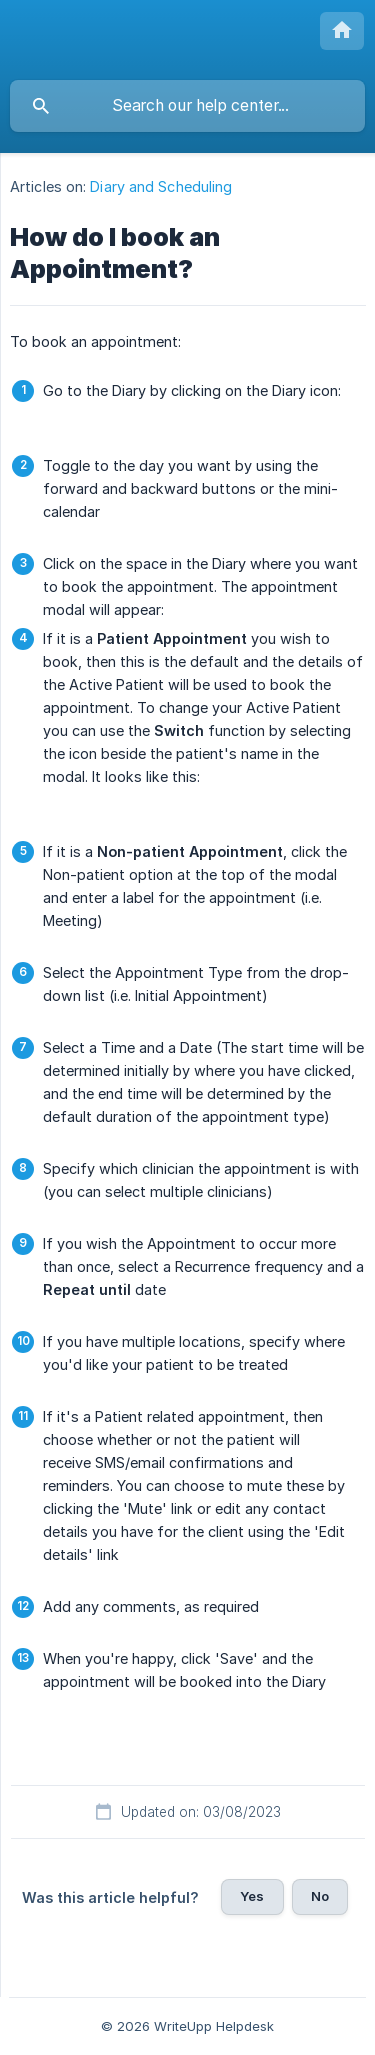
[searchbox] (187, 106)
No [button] (320, 1896)
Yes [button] (252, 1896)
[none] (342, 31)
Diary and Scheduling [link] (161, 186)
